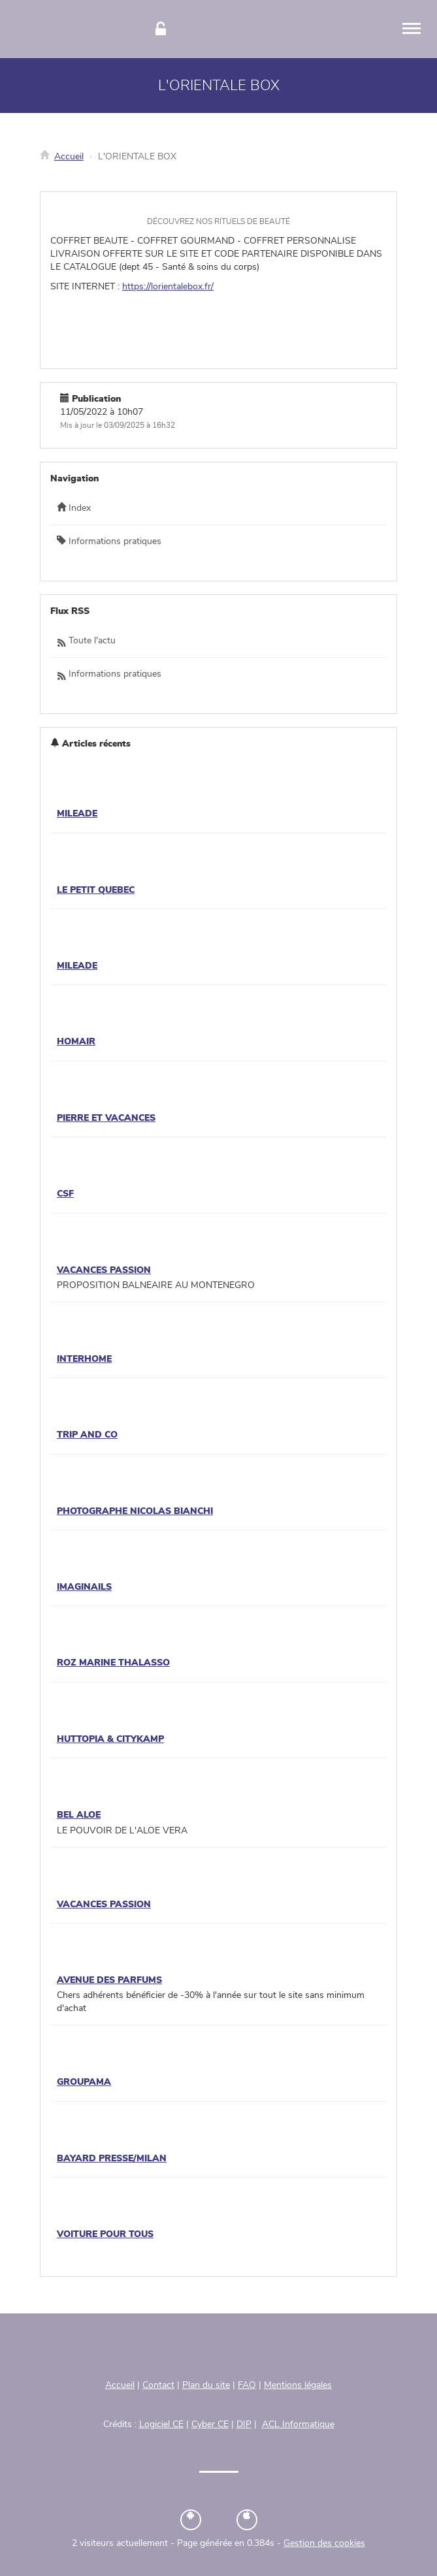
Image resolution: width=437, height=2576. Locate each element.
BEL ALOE (79, 1815)
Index (74, 507)
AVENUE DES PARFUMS (109, 1980)
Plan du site (206, 2385)
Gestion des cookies (324, 2543)
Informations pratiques (109, 541)
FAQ (247, 2385)
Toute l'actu (86, 641)
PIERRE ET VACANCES (106, 1118)
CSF (65, 1194)
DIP (243, 2424)
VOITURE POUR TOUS (105, 2234)
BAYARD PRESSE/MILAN (112, 2158)
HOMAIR (76, 1041)
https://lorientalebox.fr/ (168, 286)
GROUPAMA (84, 2082)
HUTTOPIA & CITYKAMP (110, 1739)
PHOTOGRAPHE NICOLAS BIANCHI (135, 1511)
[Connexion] (160, 29)
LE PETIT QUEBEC (96, 890)
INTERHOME (84, 1359)
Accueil (69, 156)
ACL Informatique (298, 2424)
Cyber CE (210, 2424)
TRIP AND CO (87, 1435)
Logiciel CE (161, 2424)
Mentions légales (298, 2385)
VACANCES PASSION (104, 1270)
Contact (158, 2385)
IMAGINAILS (84, 1587)
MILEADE (77, 813)
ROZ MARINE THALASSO (113, 1662)
